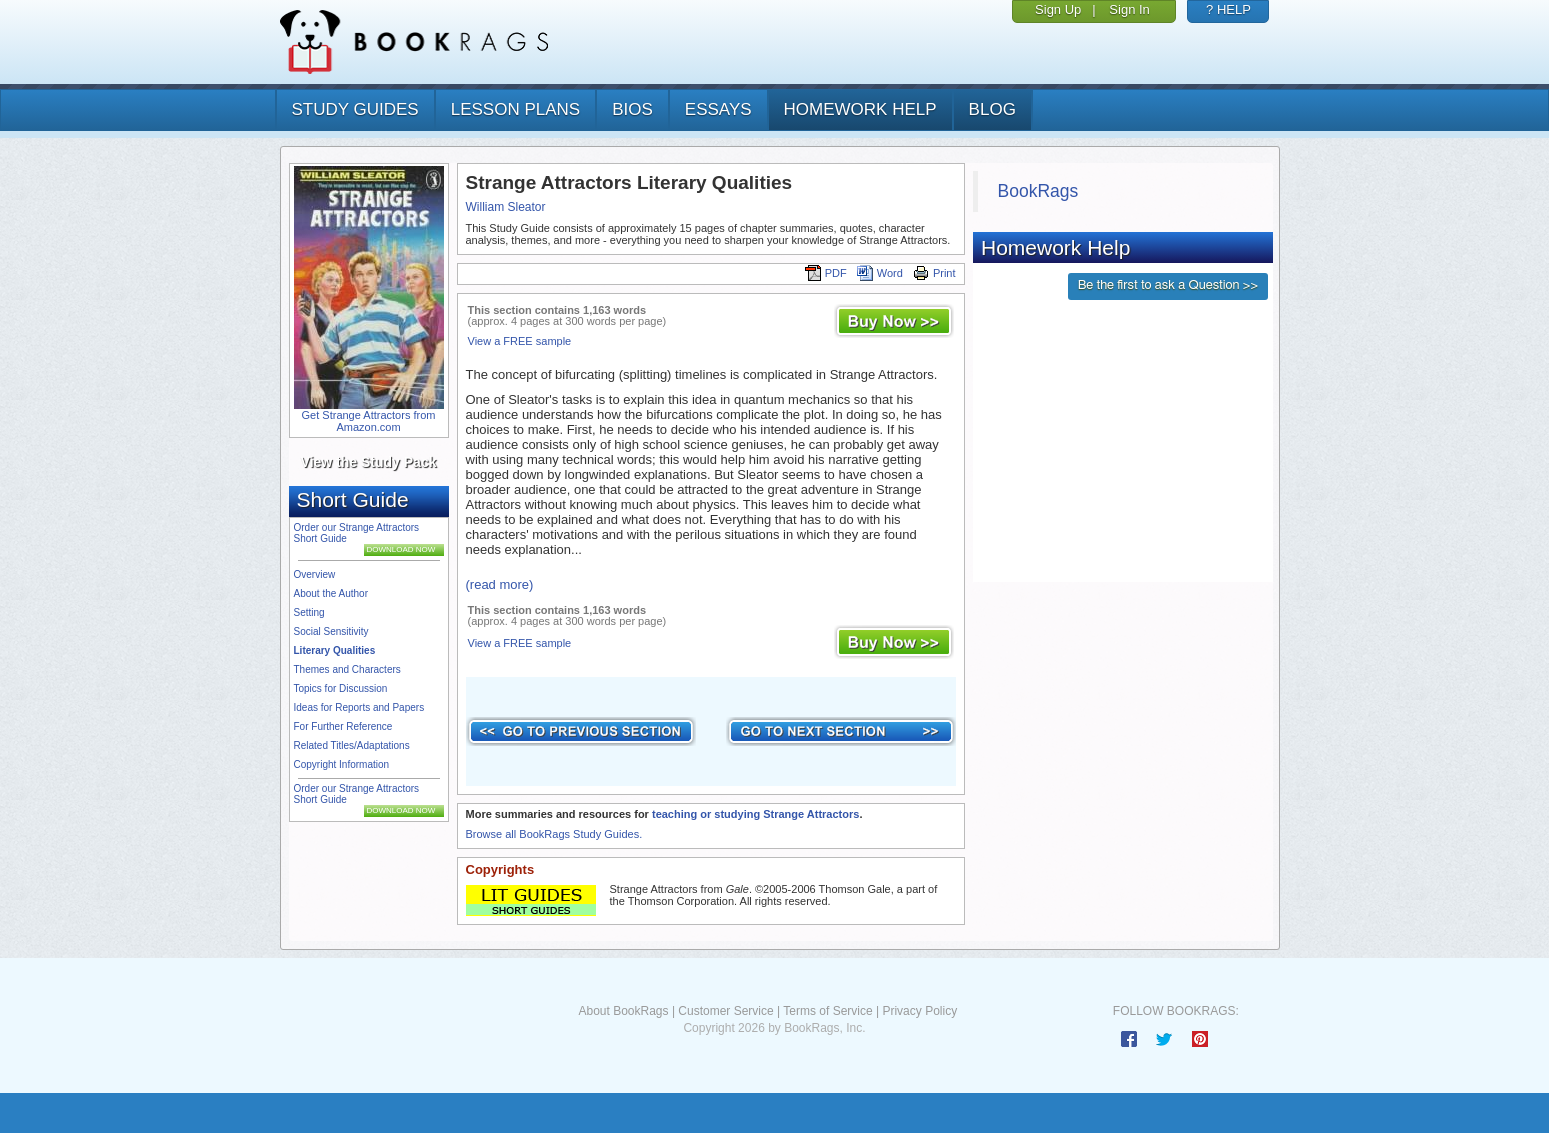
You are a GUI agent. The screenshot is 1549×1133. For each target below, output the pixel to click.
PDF (826, 273)
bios (632, 109)
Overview (315, 574)
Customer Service (725, 1011)
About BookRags (623, 1011)
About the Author (331, 593)
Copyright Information (342, 764)
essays (718, 109)
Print (934, 273)
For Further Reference (343, 726)
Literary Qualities (335, 650)
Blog (992, 109)
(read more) (500, 584)
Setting (309, 612)
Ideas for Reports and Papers (359, 707)
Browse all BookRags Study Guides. (554, 834)
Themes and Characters (347, 669)
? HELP (1228, 9)
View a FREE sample (520, 341)
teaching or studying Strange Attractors (755, 814)
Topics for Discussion (341, 688)
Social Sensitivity (331, 631)
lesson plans (515, 109)
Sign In (1129, 9)
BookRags (1038, 191)
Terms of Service (827, 1011)
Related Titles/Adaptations (352, 745)
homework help (860, 109)
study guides (355, 109)
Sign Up (1058, 9)
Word (880, 273)
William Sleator (506, 207)
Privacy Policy (919, 1011)
